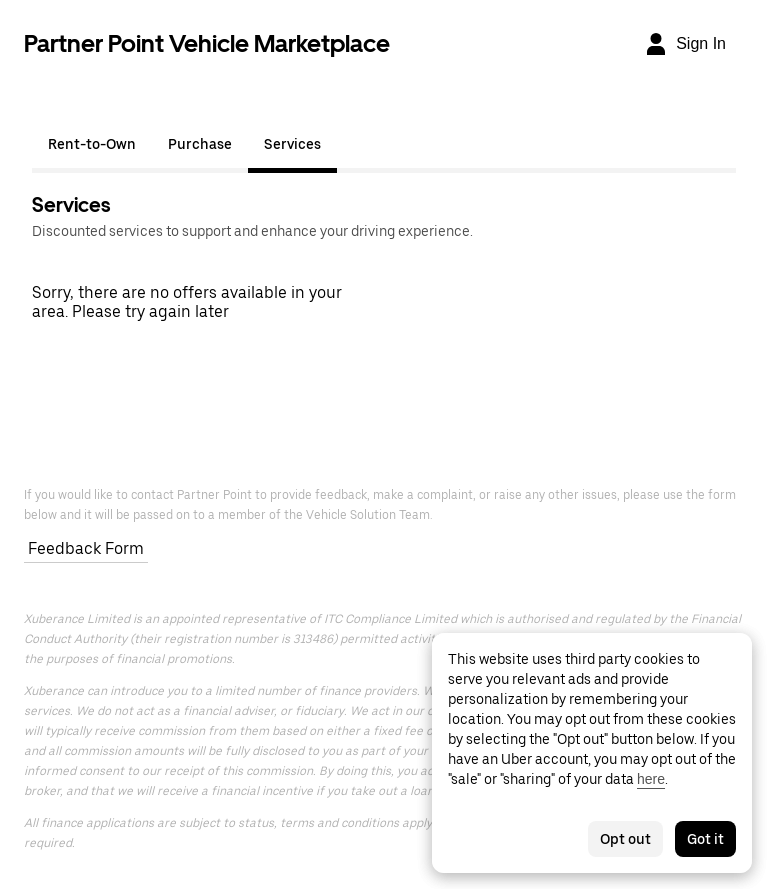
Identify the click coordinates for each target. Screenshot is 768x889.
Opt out (625, 839)
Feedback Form (86, 548)
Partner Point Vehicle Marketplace (207, 43)
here (651, 779)
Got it (705, 839)
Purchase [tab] (200, 144)
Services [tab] (292, 144)
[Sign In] (685, 44)
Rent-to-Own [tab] (92, 144)
